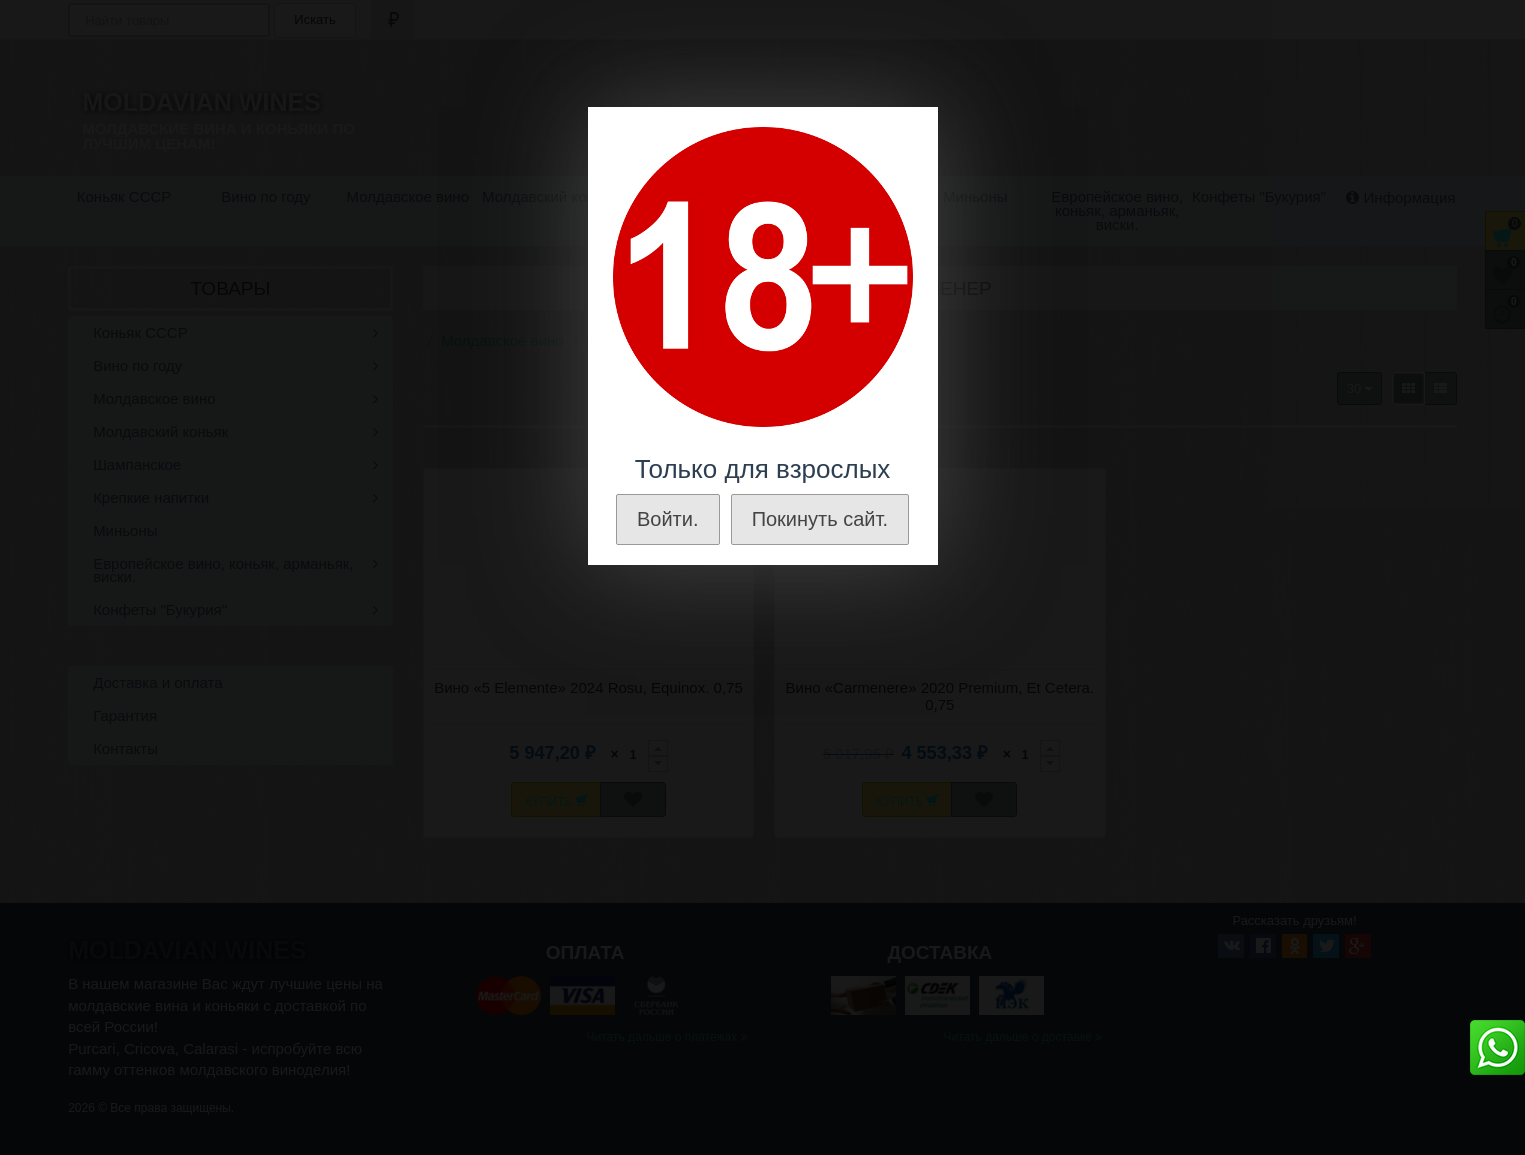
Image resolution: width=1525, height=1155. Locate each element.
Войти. (668, 519)
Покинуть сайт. (820, 519)
